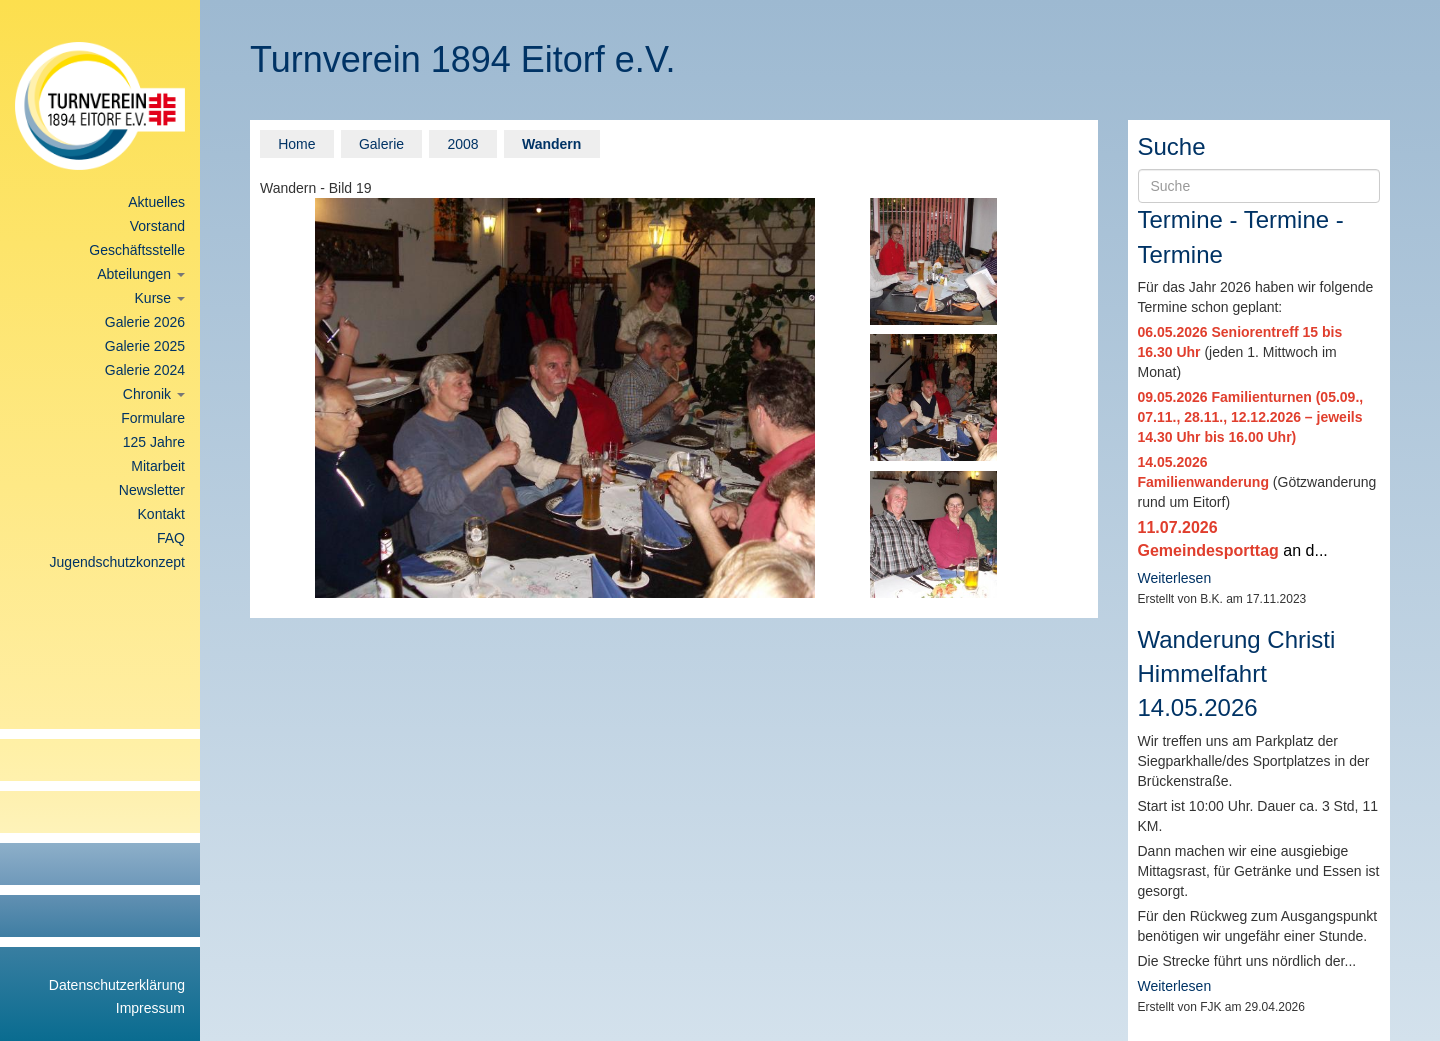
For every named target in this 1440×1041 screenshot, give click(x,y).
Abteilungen (141, 274)
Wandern (551, 144)
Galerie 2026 (145, 322)
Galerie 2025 (145, 346)
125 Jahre (154, 442)
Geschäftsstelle (137, 250)
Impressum (150, 1008)
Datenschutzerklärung (117, 985)
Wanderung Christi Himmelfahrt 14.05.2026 (1237, 674)
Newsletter (152, 490)
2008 (462, 144)
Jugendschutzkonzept (117, 562)
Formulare (153, 418)
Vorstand (157, 226)
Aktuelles (156, 202)
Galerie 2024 (145, 370)
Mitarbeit (158, 466)
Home (296, 144)
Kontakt (161, 514)
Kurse (160, 298)
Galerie (381, 144)
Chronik (154, 394)
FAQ (171, 538)
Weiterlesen (1175, 578)
